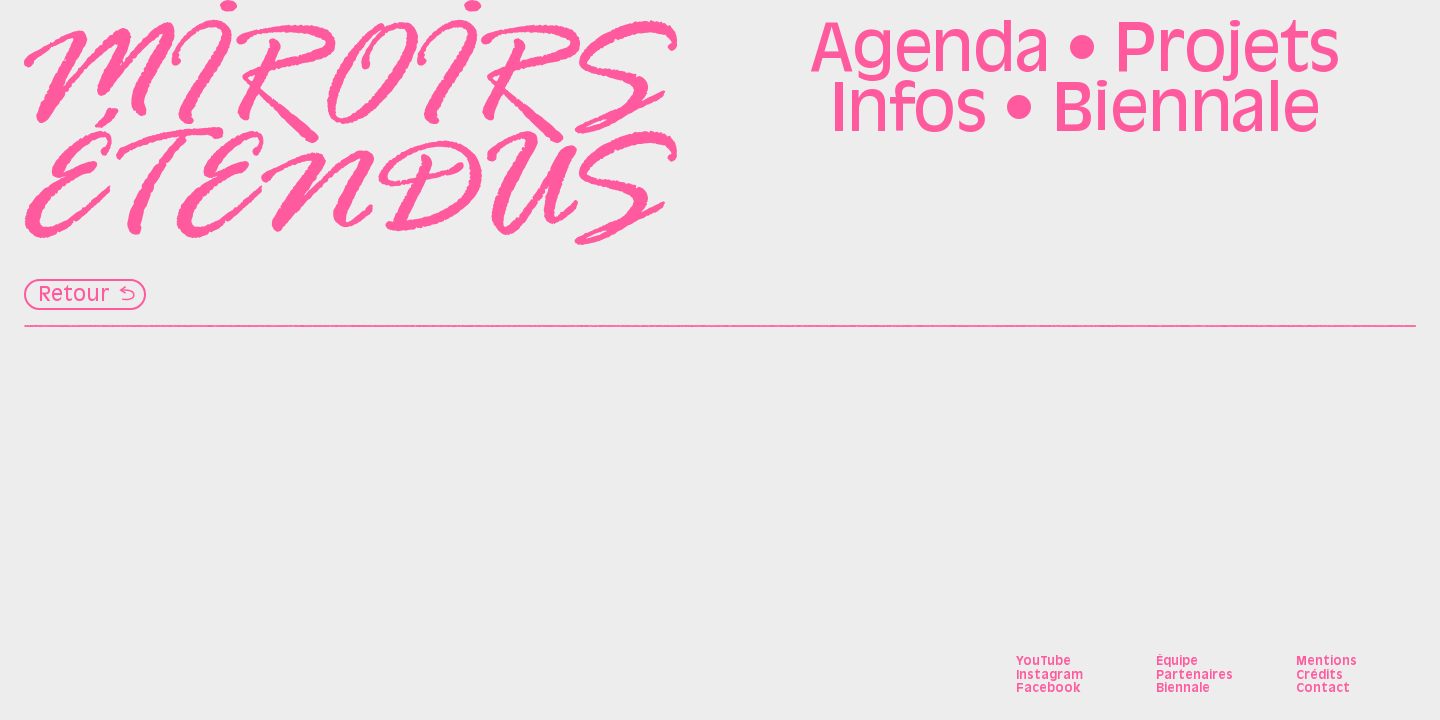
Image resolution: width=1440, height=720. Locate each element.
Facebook (1048, 689)
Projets (1226, 53)
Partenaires (1194, 676)
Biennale (1185, 113)
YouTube (1043, 662)
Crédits (1319, 676)
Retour (74, 295)
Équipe (1177, 662)
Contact (1323, 689)
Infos (908, 113)
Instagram (1049, 676)
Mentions (1326, 662)
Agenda (929, 53)
